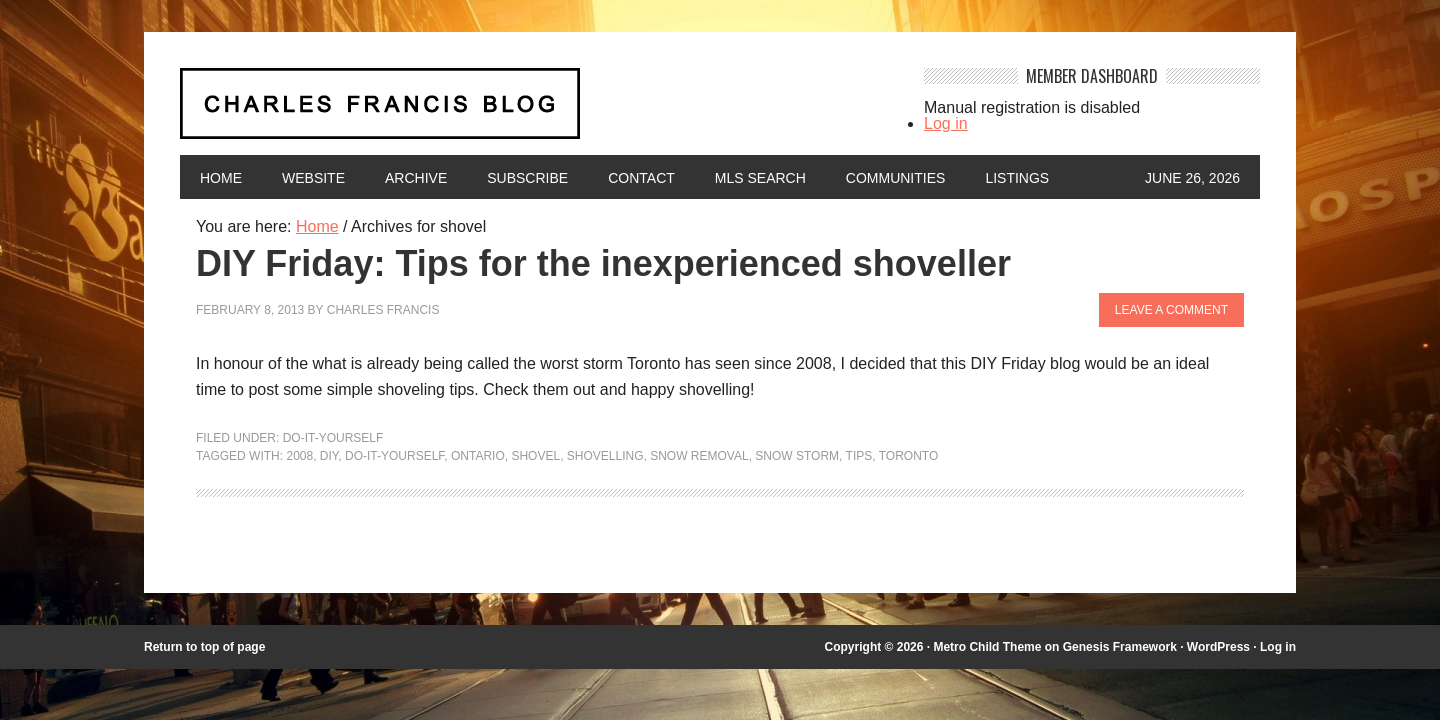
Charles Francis (383, 310)
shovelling (605, 456)
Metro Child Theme (987, 647)
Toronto (909, 456)
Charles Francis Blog (534, 111)
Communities (896, 178)
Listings (1017, 178)
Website (313, 178)
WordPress (1218, 647)
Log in (946, 123)
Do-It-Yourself (333, 438)
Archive (416, 178)
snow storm (797, 456)
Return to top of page (204, 647)
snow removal (699, 456)
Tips (859, 456)
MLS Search (760, 178)
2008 (299, 456)
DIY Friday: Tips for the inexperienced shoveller (603, 263)
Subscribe (527, 178)
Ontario (478, 456)
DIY (329, 456)
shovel (535, 456)
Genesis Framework (1120, 647)
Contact (641, 178)
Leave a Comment (1171, 310)
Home (221, 178)
